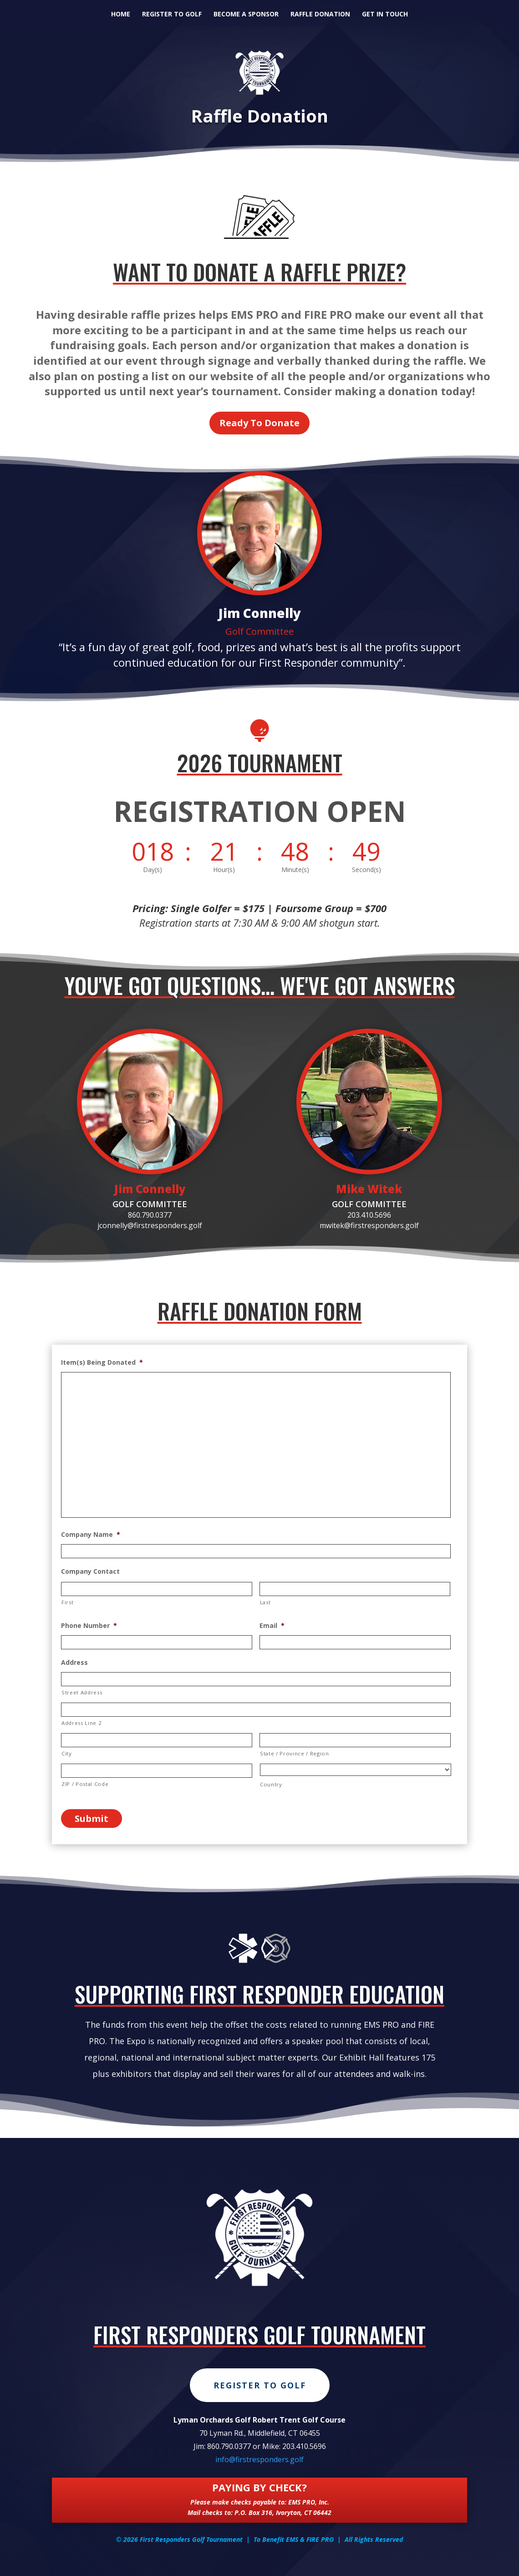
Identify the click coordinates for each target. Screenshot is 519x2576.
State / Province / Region (294, 1753)
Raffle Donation (320, 14)
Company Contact (90, 1571)
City (66, 1753)
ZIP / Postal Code (84, 1783)
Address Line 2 (81, 1722)
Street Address (81, 1692)
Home (120, 14)
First (67, 1602)
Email (272, 1626)
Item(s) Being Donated (102, 1362)
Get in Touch (385, 14)
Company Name (90, 1534)
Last (265, 1602)
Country (271, 1784)
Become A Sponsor (246, 14)
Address (74, 1662)
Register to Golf (172, 14)
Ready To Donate (259, 423)
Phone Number (89, 1626)
